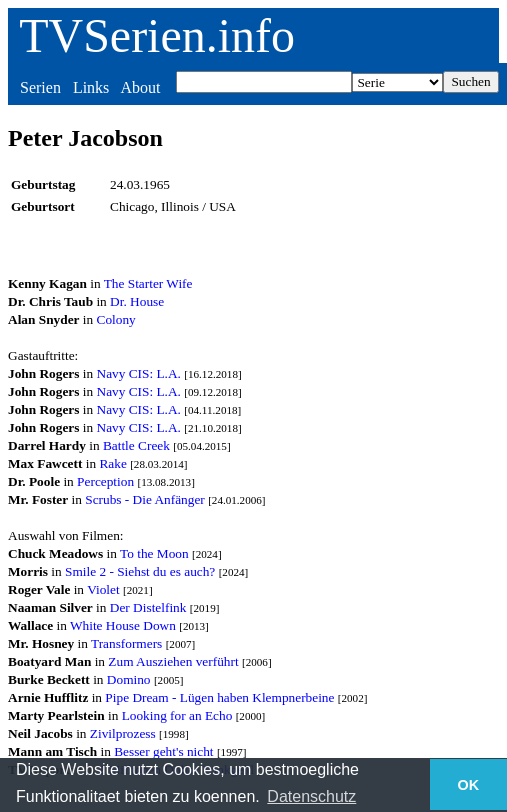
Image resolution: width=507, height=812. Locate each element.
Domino (129, 679)
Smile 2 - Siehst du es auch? (140, 571)
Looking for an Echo (177, 715)
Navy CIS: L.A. (139, 373)
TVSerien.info (157, 35)
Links (91, 87)
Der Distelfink (148, 607)
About (140, 87)
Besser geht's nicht (163, 751)
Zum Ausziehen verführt (173, 661)
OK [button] (469, 785)
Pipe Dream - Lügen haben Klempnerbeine (219, 697)
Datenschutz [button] (311, 796)
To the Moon (154, 553)
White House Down (123, 625)
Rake (112, 463)
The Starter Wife (148, 283)
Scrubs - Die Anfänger (145, 499)
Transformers (126, 643)
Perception (105, 481)
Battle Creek (136, 445)
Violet (103, 589)
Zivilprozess (123, 733)
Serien (40, 87)
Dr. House (137, 301)
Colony (116, 319)
